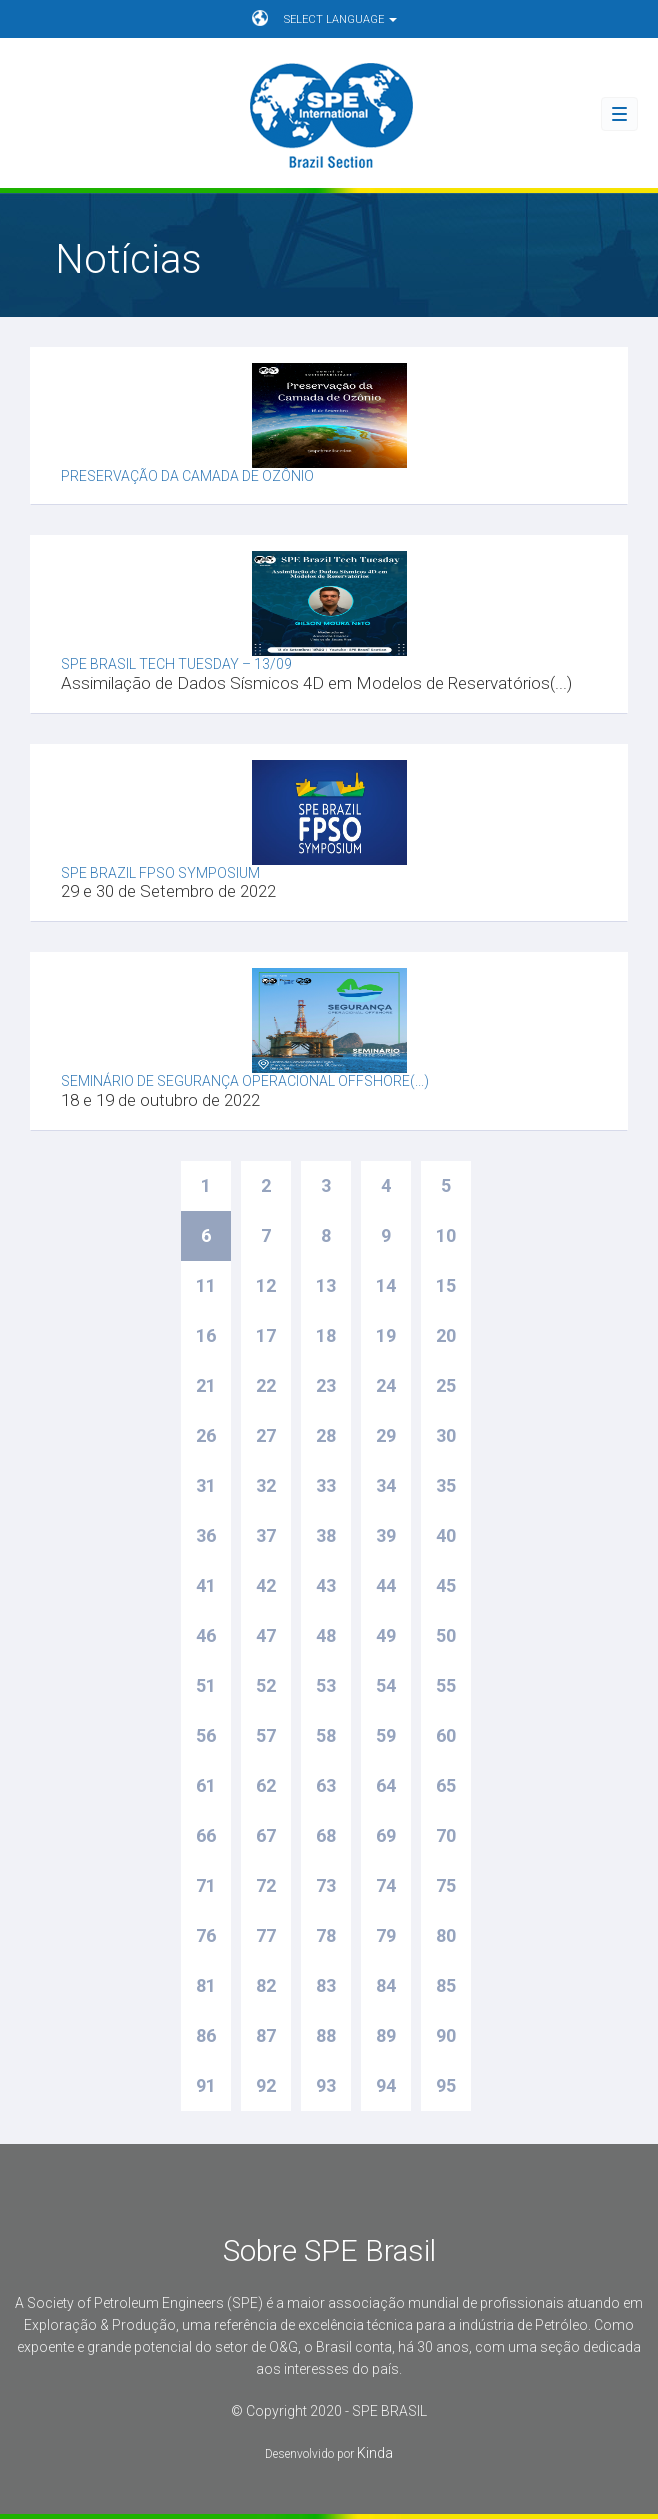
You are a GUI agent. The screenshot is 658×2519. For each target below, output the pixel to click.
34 (386, 1485)
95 (446, 2085)
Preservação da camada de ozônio (187, 476)
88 (326, 2035)
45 (446, 1585)
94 (386, 2085)
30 (446, 1435)
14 (386, 1285)
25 (446, 1385)
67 (266, 1835)
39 (386, 1535)
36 (206, 1535)
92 (266, 2085)
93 (326, 2085)
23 (326, 1385)
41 (206, 1585)
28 (326, 1435)
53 (326, 1685)
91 (206, 2085)
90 (446, 2035)
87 (266, 2035)
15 (446, 1285)
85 (446, 1985)
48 (326, 1635)
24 (386, 1385)
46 (206, 1635)
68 (326, 1835)
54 (386, 1685)
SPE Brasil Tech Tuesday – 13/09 (176, 664)
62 (266, 1785)
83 (326, 1985)
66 (206, 1835)
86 (206, 2035)
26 (206, 1435)
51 (206, 1685)
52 (266, 1685)
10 (446, 1235)
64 (386, 1785)
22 (266, 1385)
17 (266, 1335)
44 (386, 1585)
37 (266, 1535)
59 (386, 1735)
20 (446, 1335)
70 (446, 1835)
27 (266, 1435)
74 (386, 1885)
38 (326, 1535)
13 (326, 1285)
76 (206, 1935)
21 (206, 1385)
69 (386, 1835)
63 (326, 1785)
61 (206, 1785)
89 (386, 2035)
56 (206, 1735)
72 (266, 1885)
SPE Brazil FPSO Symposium (160, 873)
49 (386, 1635)
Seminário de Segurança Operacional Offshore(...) (245, 1081)
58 (326, 1735)
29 (386, 1435)
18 (326, 1335)
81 (206, 1985)
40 (446, 1535)
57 (266, 1735)
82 (266, 1985)
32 (266, 1485)
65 (446, 1785)
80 (446, 1935)
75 (446, 1885)
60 (446, 1735)
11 (206, 1285)
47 (266, 1635)
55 (446, 1685)
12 (266, 1285)
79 (386, 1935)
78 (326, 1935)
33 (326, 1485)
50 (446, 1635)
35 (446, 1485)
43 (326, 1585)
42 (266, 1585)
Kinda (375, 2453)
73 (326, 1885)
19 (386, 1335)
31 (206, 1485)
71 (206, 1885)
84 (386, 1985)
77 (266, 1935)
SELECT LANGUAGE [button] (324, 18)
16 (206, 1335)
